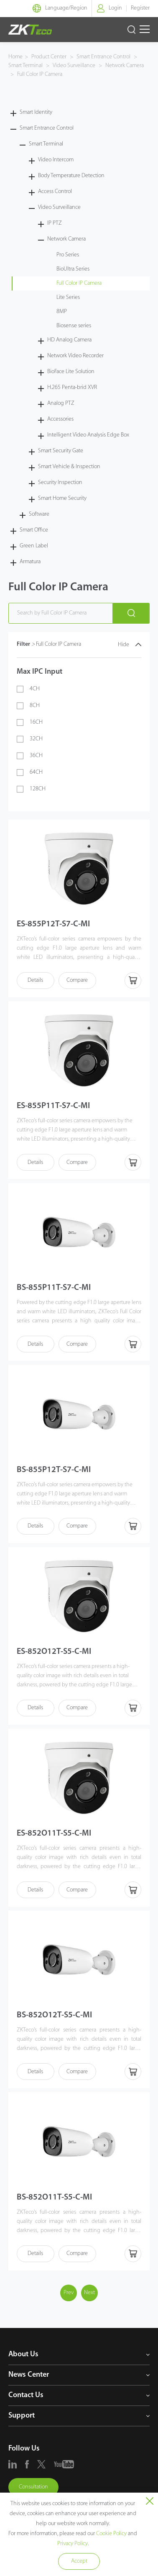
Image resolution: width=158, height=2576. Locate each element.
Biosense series (73, 326)
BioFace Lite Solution (70, 372)
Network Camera (124, 66)
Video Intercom (56, 160)
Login (115, 8)
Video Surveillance (74, 66)
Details (35, 980)
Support (21, 2416)
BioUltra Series (72, 269)
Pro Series (67, 255)
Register (140, 8)
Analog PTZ (60, 403)
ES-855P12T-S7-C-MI (53, 924)
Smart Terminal (26, 66)
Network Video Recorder (75, 356)
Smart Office (34, 530)
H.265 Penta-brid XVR (72, 387)
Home (15, 57)
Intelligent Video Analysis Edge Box (88, 435)
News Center (28, 2375)
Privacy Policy (72, 2544)
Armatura (30, 562)
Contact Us (25, 2395)
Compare (77, 980)
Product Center (49, 57)
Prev (69, 2293)
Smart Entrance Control (103, 57)
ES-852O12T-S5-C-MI (54, 1652)
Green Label (34, 546)
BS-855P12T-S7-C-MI (54, 1470)
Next (89, 2293)
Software (39, 514)
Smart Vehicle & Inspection (69, 467)
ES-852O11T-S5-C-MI (54, 1833)
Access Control (55, 191)
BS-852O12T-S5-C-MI (54, 2015)
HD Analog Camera (69, 340)
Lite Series (68, 297)
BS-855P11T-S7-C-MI (54, 1288)
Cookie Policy (111, 2534)
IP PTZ (54, 223)
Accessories (60, 419)
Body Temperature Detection (71, 176)
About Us (23, 2354)
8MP (61, 312)
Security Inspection (60, 482)
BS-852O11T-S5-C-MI (54, 2197)
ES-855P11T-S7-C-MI (53, 1106)
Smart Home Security (62, 498)
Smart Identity (36, 112)
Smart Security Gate (60, 451)
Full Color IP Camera (39, 74)
